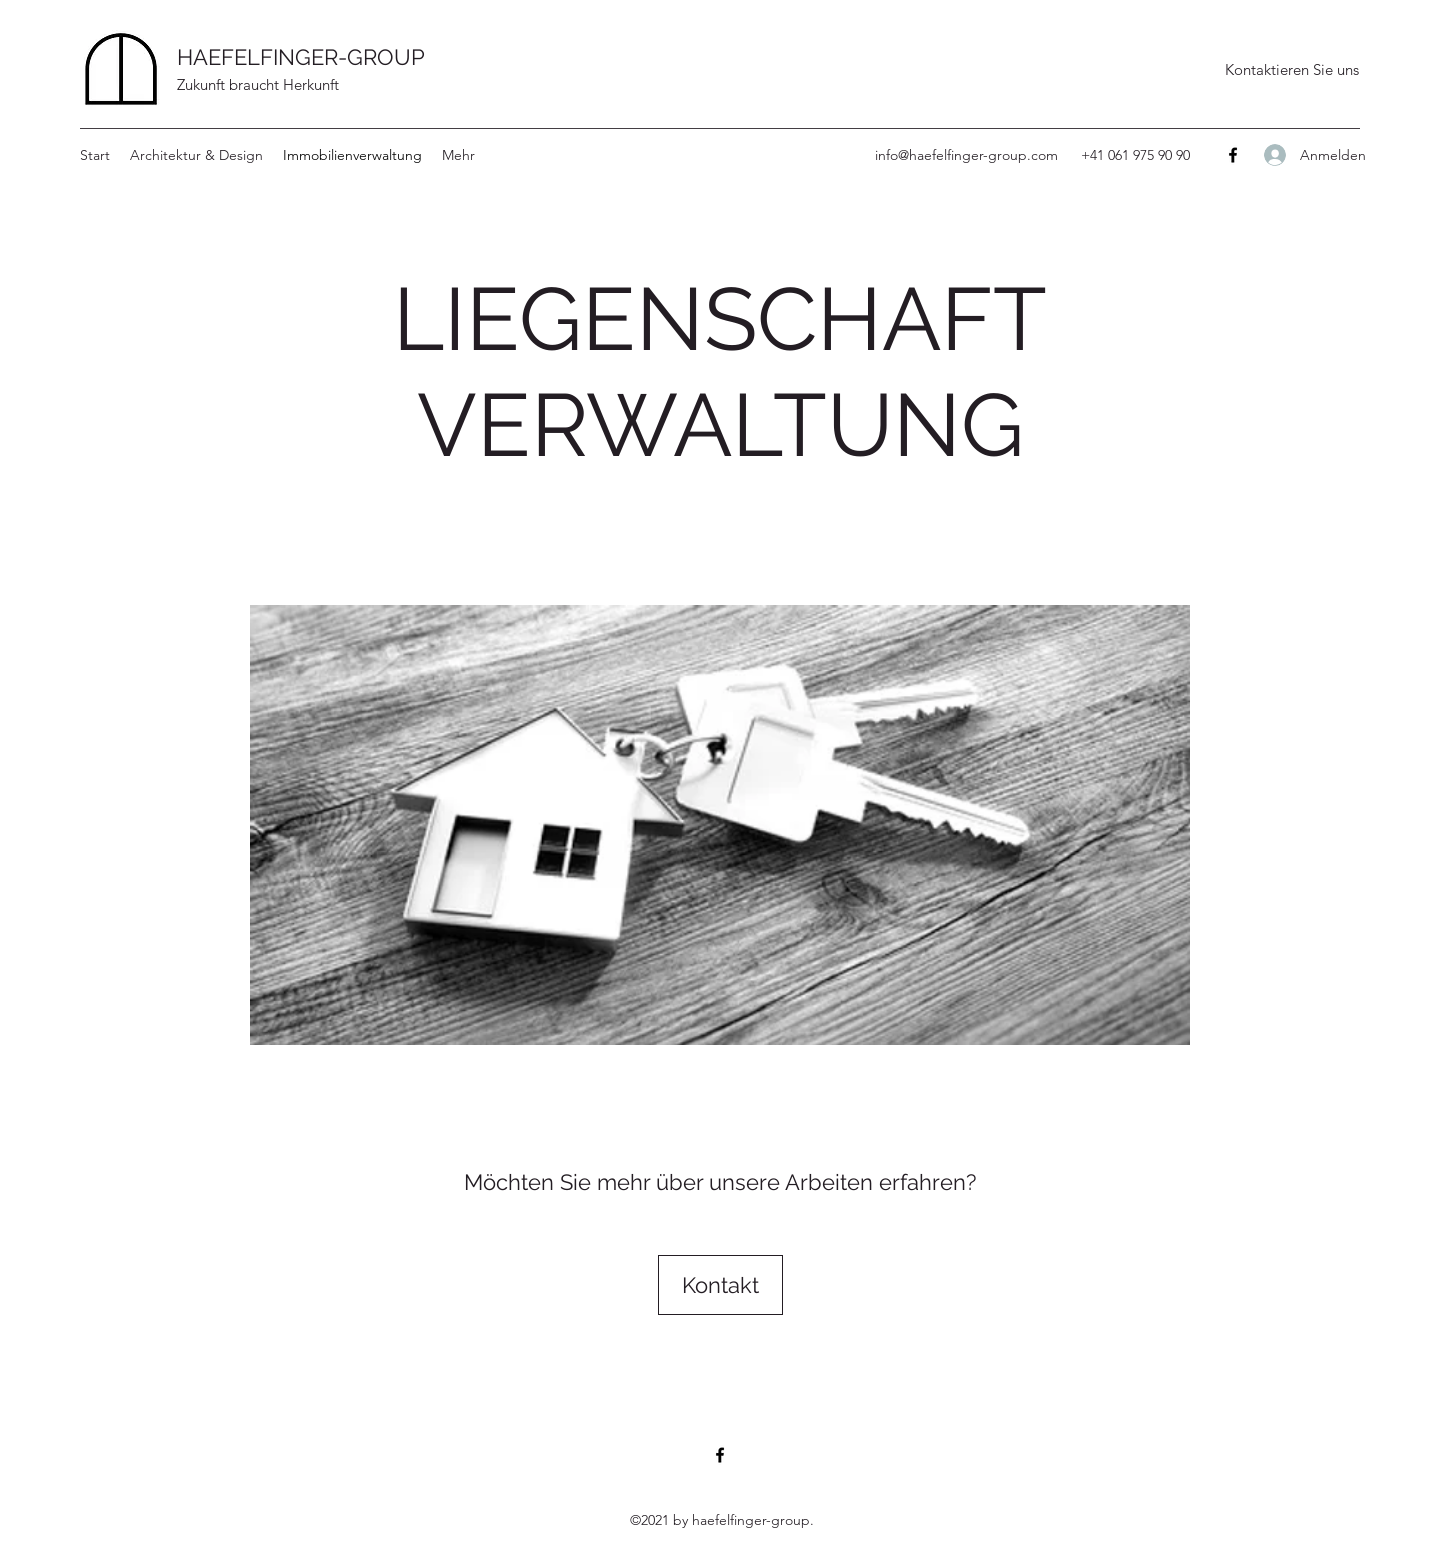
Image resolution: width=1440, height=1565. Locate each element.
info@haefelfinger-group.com (966, 155)
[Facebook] (1233, 155)
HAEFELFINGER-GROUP (301, 57)
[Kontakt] (720, 1285)
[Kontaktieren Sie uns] (1291, 70)
